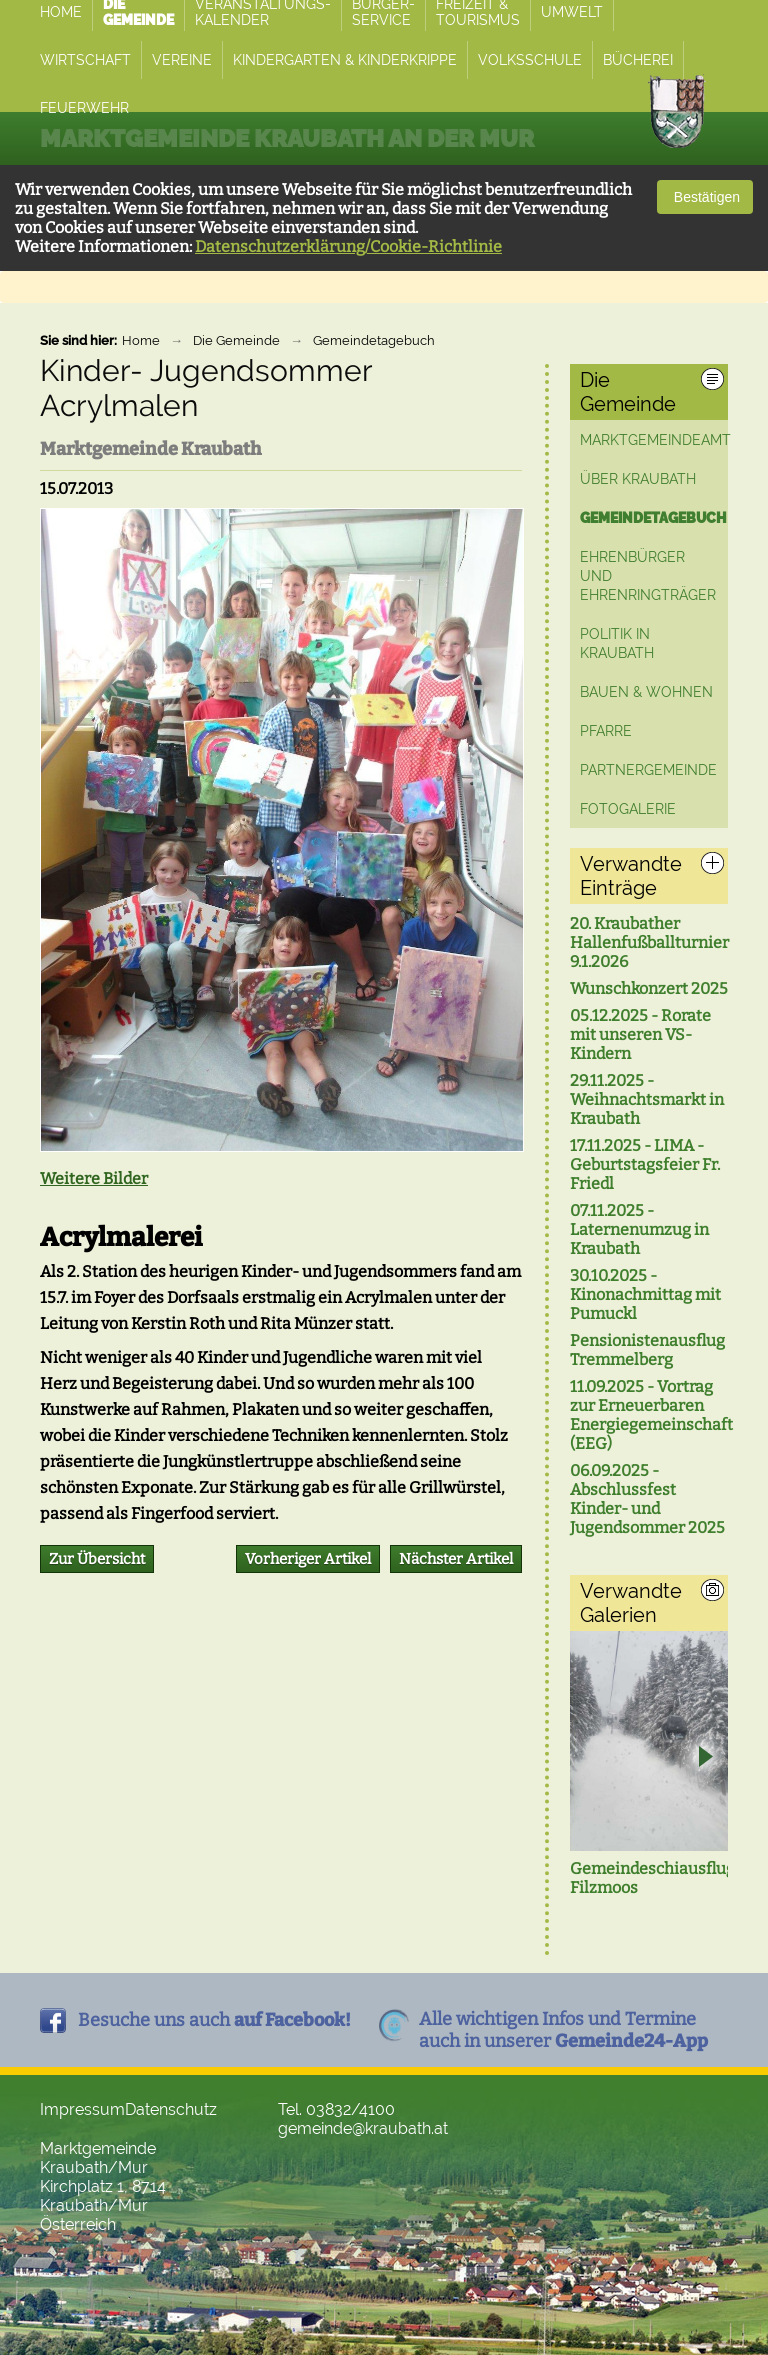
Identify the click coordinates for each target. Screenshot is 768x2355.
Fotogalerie (628, 809)
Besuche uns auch (214, 2020)
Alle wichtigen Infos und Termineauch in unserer (563, 2030)
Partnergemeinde (648, 770)
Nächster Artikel (456, 1559)
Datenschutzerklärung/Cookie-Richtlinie (348, 246)
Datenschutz (171, 2109)
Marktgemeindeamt (655, 440)
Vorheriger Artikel (308, 1559)
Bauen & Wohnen (646, 692)
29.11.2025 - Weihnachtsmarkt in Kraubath (647, 1099)
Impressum (82, 2109)
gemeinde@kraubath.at (363, 2128)
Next (704, 1759)
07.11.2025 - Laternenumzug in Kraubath (639, 1229)
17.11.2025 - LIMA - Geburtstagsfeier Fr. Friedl (645, 1164)
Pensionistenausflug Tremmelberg (647, 1350)
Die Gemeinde (236, 340)
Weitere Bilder (94, 1178)
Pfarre (606, 731)
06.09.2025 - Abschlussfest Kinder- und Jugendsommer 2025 (647, 1499)
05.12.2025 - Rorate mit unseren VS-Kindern (640, 1034)
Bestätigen (705, 197)
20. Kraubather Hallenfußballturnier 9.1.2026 (649, 942)
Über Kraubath (638, 479)
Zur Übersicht (97, 1559)
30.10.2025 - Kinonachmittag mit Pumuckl (645, 1294)
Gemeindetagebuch (374, 340)
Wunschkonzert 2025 (649, 988)
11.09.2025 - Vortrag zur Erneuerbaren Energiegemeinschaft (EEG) (649, 1415)
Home (141, 340)
